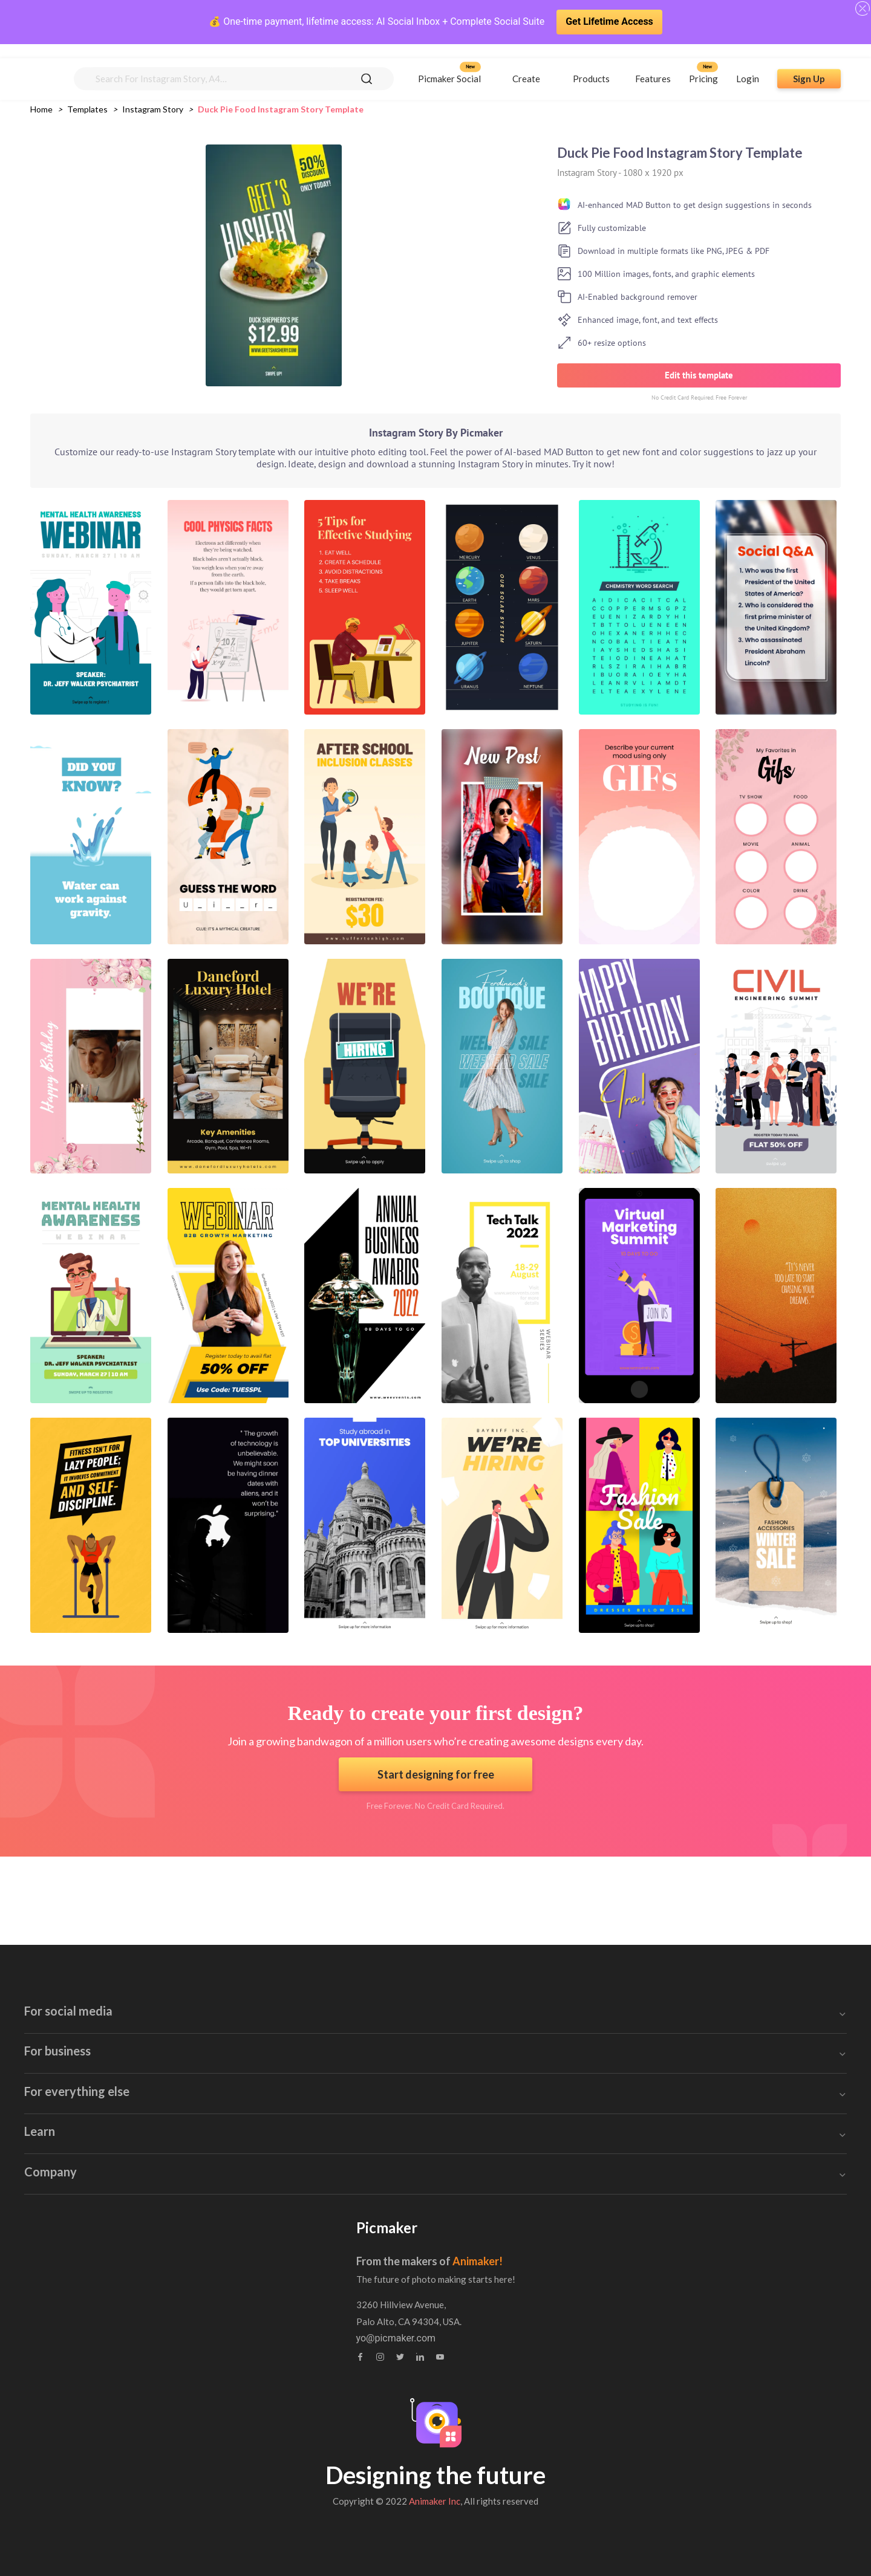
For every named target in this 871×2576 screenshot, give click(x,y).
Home (41, 109)
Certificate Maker (640, 1994)
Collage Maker (634, 2135)
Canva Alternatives (644, 2182)
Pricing (703, 64)
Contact (373, 2283)
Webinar (131, 2307)
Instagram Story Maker (166, 2065)
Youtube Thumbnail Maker (173, 1994)
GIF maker (139, 2159)
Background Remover (650, 2159)
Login (747, 64)
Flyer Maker (385, 2135)
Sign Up (809, 64)
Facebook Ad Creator (162, 2017)
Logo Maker (385, 2159)
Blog (124, 2260)
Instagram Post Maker (164, 2088)
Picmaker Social (449, 64)
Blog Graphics (390, 2041)
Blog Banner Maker (401, 2017)
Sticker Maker (633, 2065)
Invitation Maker (394, 1994)
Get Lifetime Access (609, 21)
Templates (87, 109)
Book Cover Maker (643, 1970)
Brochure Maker (638, 2017)
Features (653, 64)
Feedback (377, 2307)
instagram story (152, 109)
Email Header (388, 1970)
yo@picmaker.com (637, 2338)
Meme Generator (640, 2088)
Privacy (372, 2331)
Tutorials (133, 2283)
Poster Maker (388, 2065)
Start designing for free (435, 1774)
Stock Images (633, 2041)
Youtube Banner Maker (165, 1970)
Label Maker (386, 2112)
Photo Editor (630, 2112)
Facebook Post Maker (163, 2041)
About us (375, 2260)
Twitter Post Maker (157, 2112)
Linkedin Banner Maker (166, 2135)
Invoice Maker (390, 2088)
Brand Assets (143, 2331)
